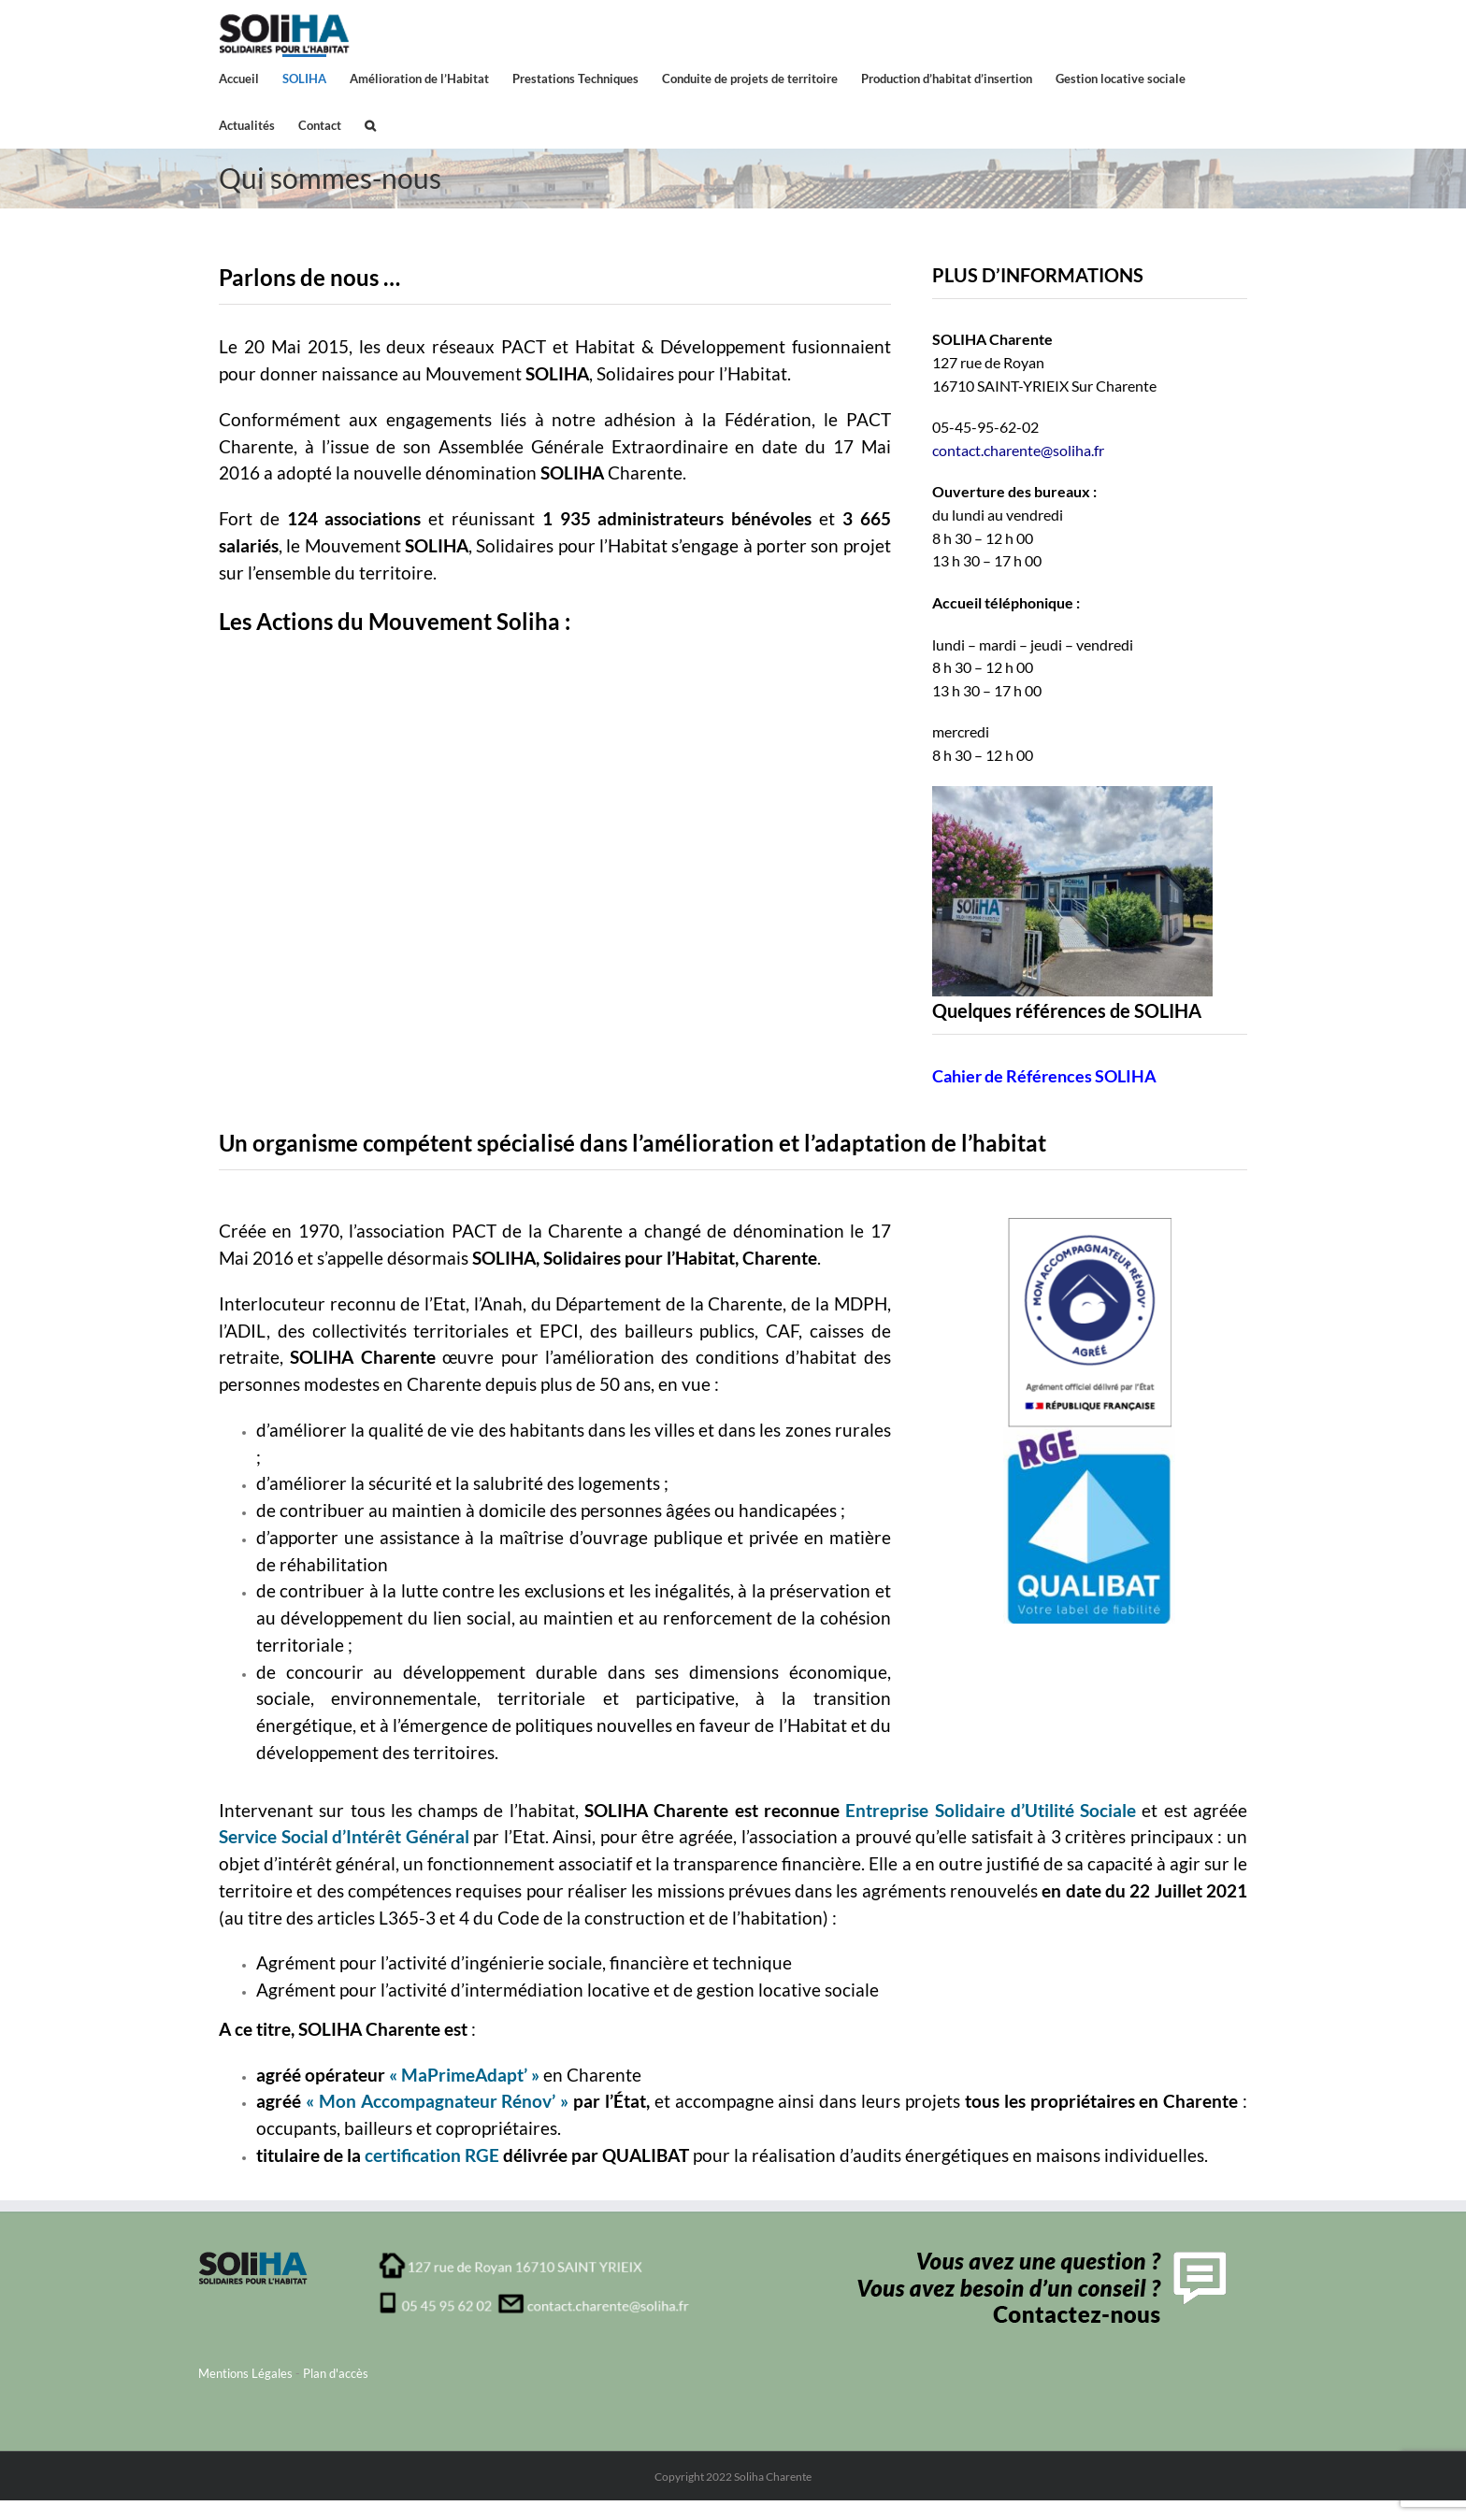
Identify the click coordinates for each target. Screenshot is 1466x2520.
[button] (370, 124)
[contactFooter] (1037, 2257)
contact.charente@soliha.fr (1018, 450)
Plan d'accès (335, 2373)
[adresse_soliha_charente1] (534, 2257)
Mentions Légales (245, 2373)
